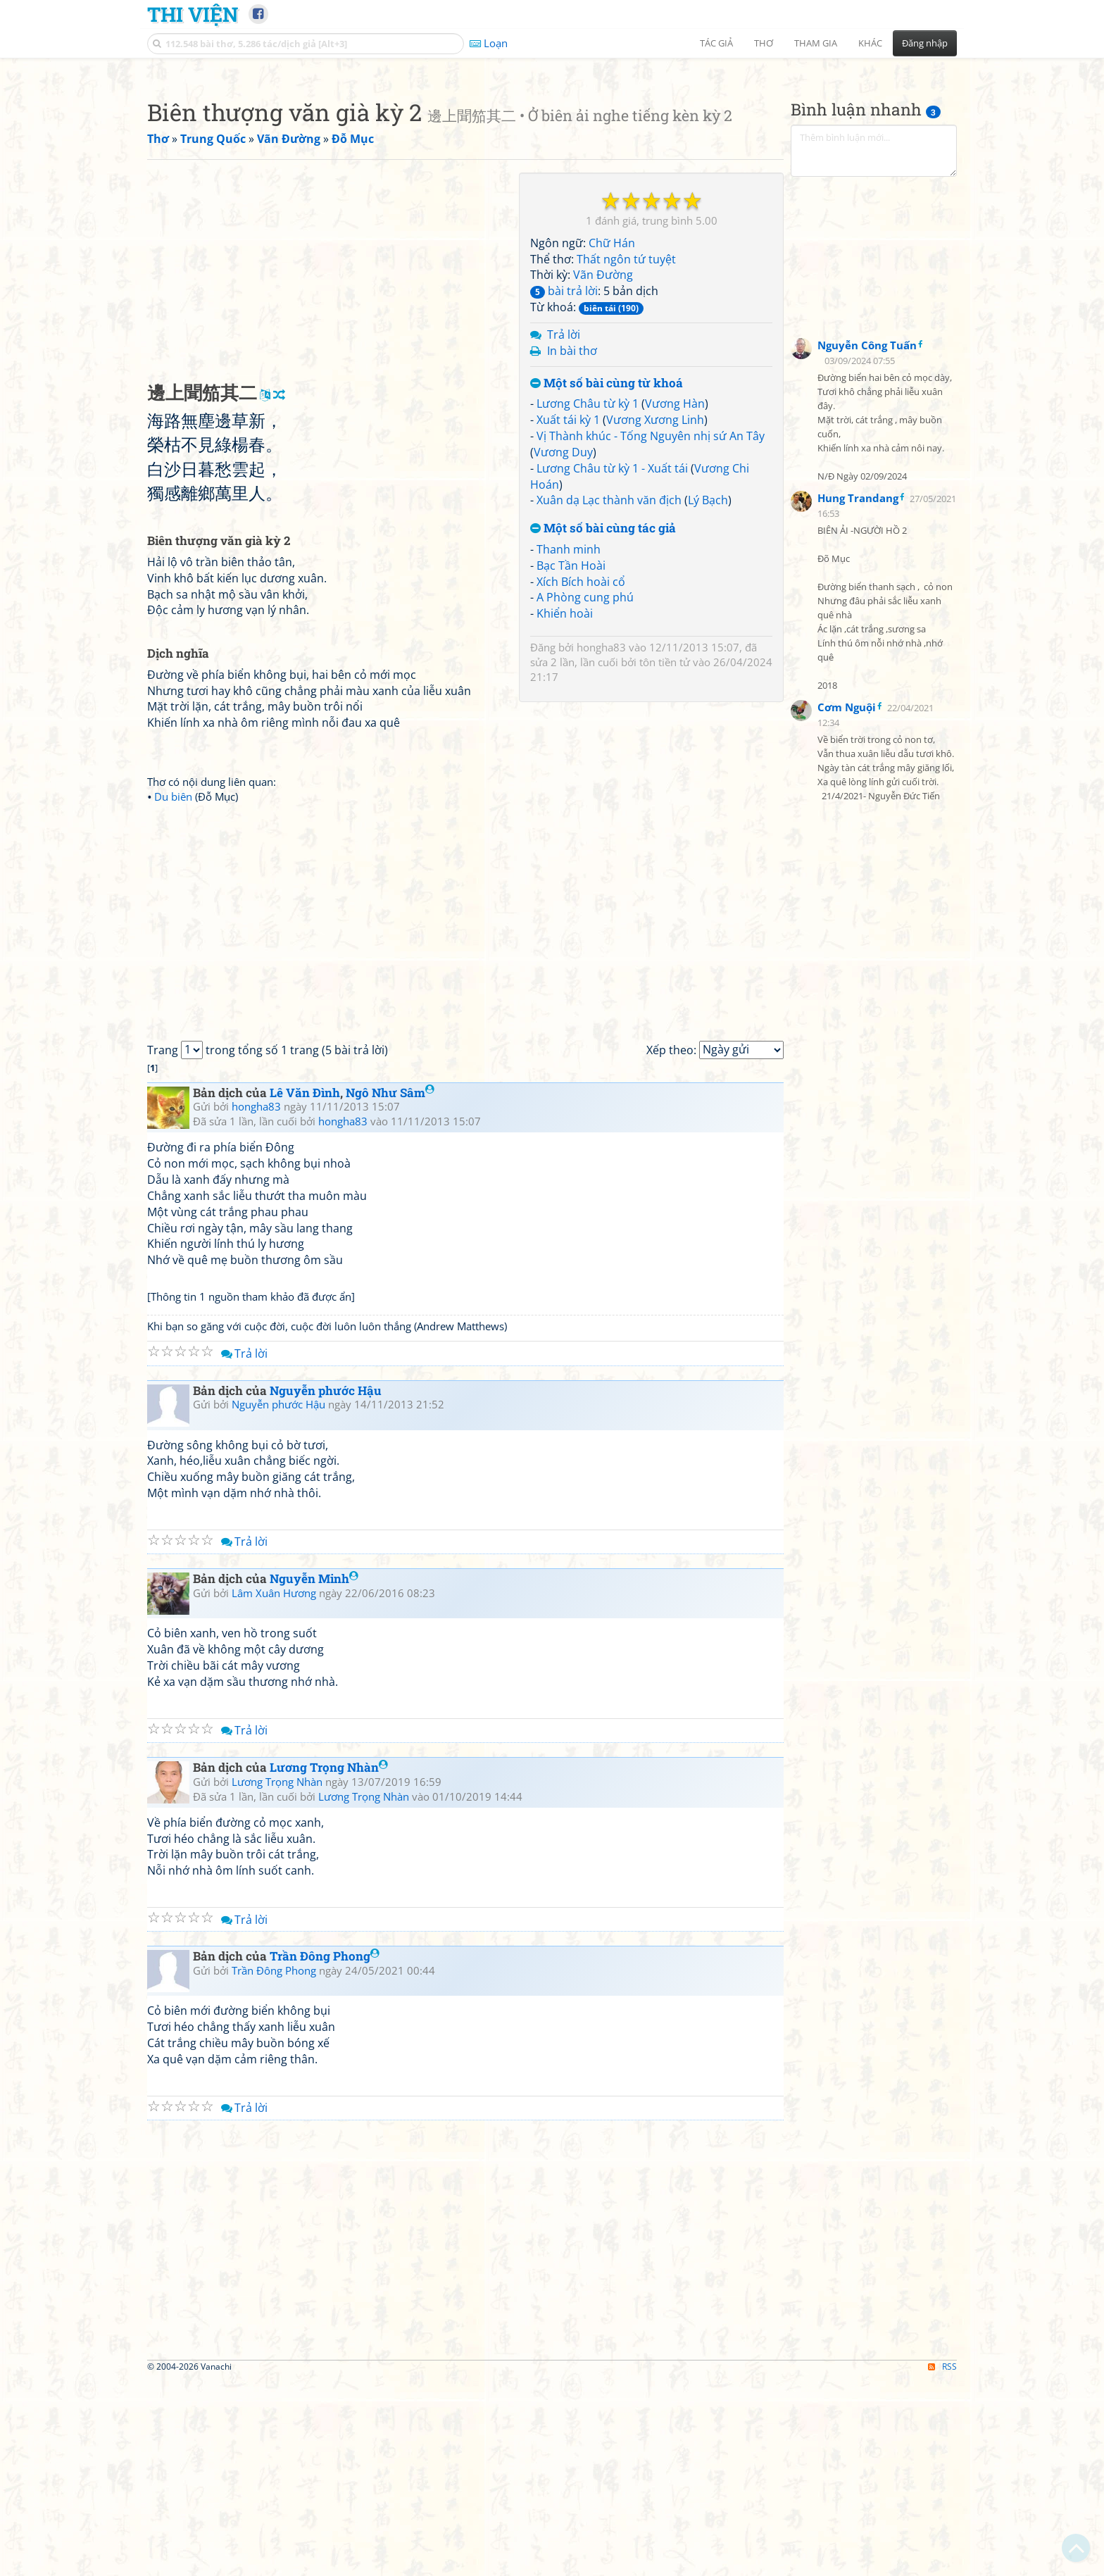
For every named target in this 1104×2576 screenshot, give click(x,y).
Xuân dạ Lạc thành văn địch (609, 697)
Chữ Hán (612, 440)
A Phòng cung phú (585, 794)
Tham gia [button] (815, 43)
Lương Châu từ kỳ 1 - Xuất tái (612, 665)
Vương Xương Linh (655, 617)
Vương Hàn (675, 600)
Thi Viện (192, 14)
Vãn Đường (603, 472)
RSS (942, 2564)
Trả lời (563, 531)
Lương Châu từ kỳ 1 (588, 600)
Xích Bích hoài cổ (581, 779)
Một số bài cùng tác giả (603, 725)
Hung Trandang (857, 695)
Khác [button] (870, 43)
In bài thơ (572, 548)
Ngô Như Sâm (390, 1290)
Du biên (173, 994)
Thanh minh (569, 746)
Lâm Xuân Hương (274, 1790)
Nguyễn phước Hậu (326, 1588)
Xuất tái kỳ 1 (568, 617)
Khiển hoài (565, 810)
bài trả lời (564, 488)
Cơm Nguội (846, 904)
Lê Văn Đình (305, 1290)
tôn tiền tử (664, 859)
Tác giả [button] (716, 43)
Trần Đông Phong (325, 2153)
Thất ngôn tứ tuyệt (626, 456)
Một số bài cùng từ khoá (606, 580)
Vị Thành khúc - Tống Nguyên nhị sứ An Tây (651, 633)
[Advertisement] (552, 165)
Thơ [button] (763, 43)
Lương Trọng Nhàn (329, 1964)
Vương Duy (563, 649)
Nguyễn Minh (314, 1776)
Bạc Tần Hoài (571, 762)
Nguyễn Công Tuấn (867, 542)
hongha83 (601, 844)
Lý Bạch (708, 697)
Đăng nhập (925, 43)
